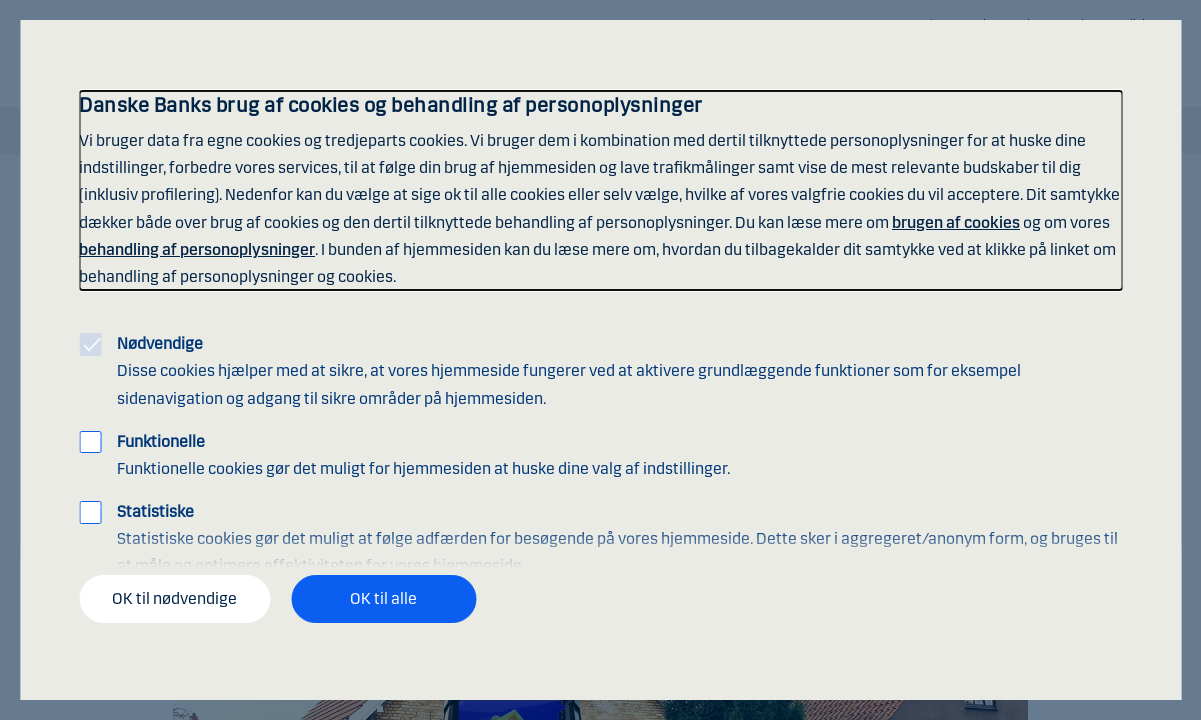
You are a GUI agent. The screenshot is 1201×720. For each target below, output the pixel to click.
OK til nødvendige (174, 598)
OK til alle (383, 598)
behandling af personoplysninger (197, 249)
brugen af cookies (956, 222)
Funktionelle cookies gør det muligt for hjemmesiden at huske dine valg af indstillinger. (423, 455)
